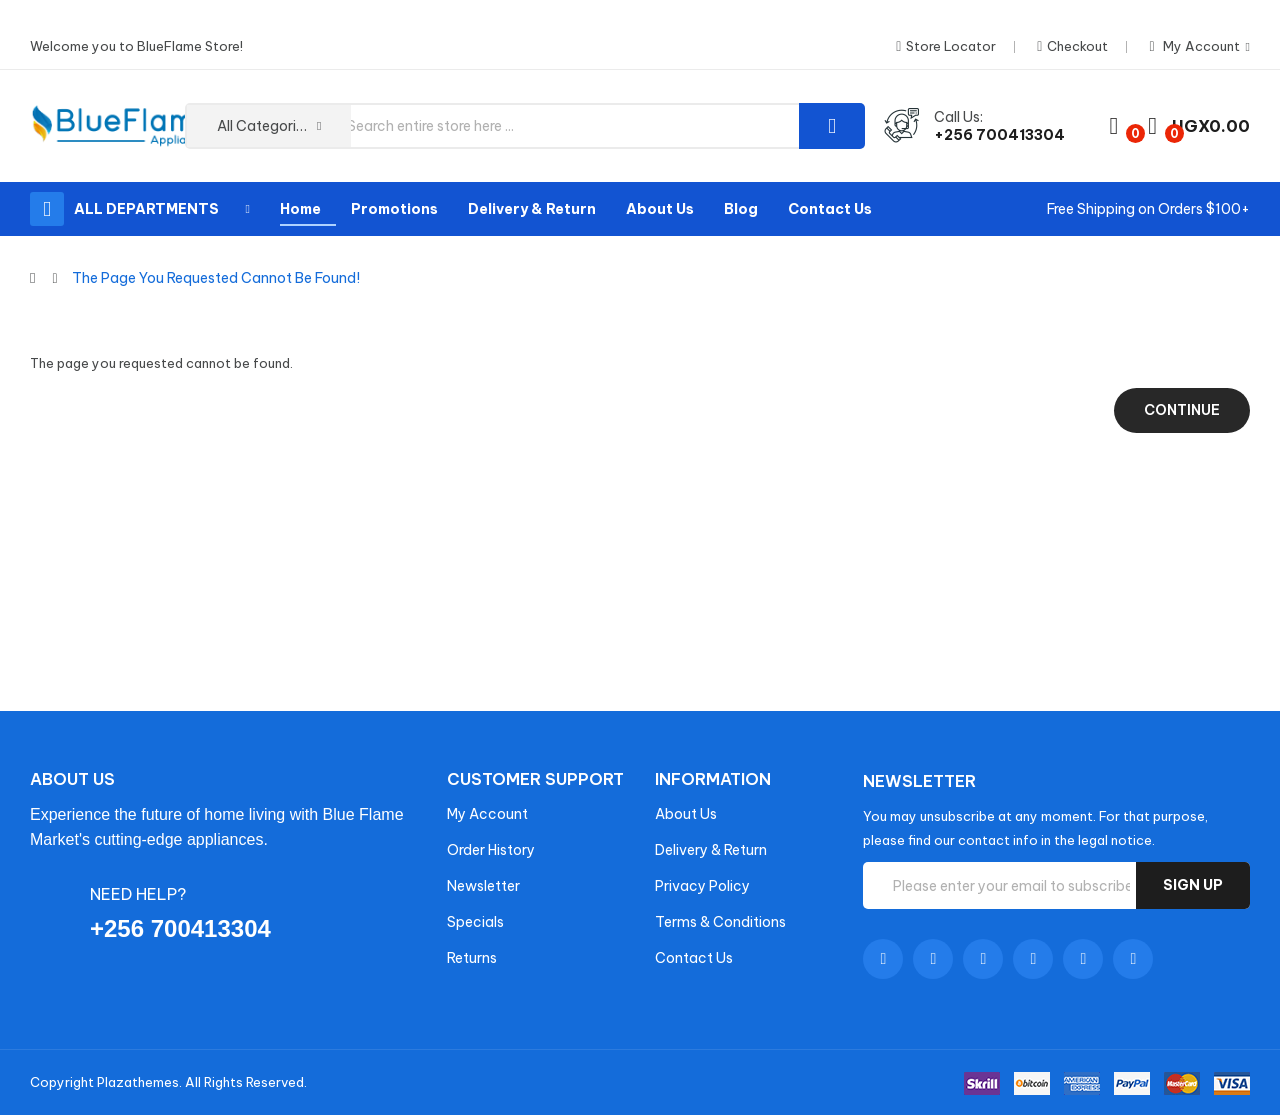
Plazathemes (138, 1082)
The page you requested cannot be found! (216, 278)
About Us (686, 814)
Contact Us (694, 958)
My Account (487, 814)
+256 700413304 (999, 135)
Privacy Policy (702, 886)
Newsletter (483, 886)
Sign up (1193, 885)
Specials (475, 922)
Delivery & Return (711, 850)
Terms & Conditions (720, 922)
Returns (472, 958)
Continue (1182, 410)
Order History (491, 850)
